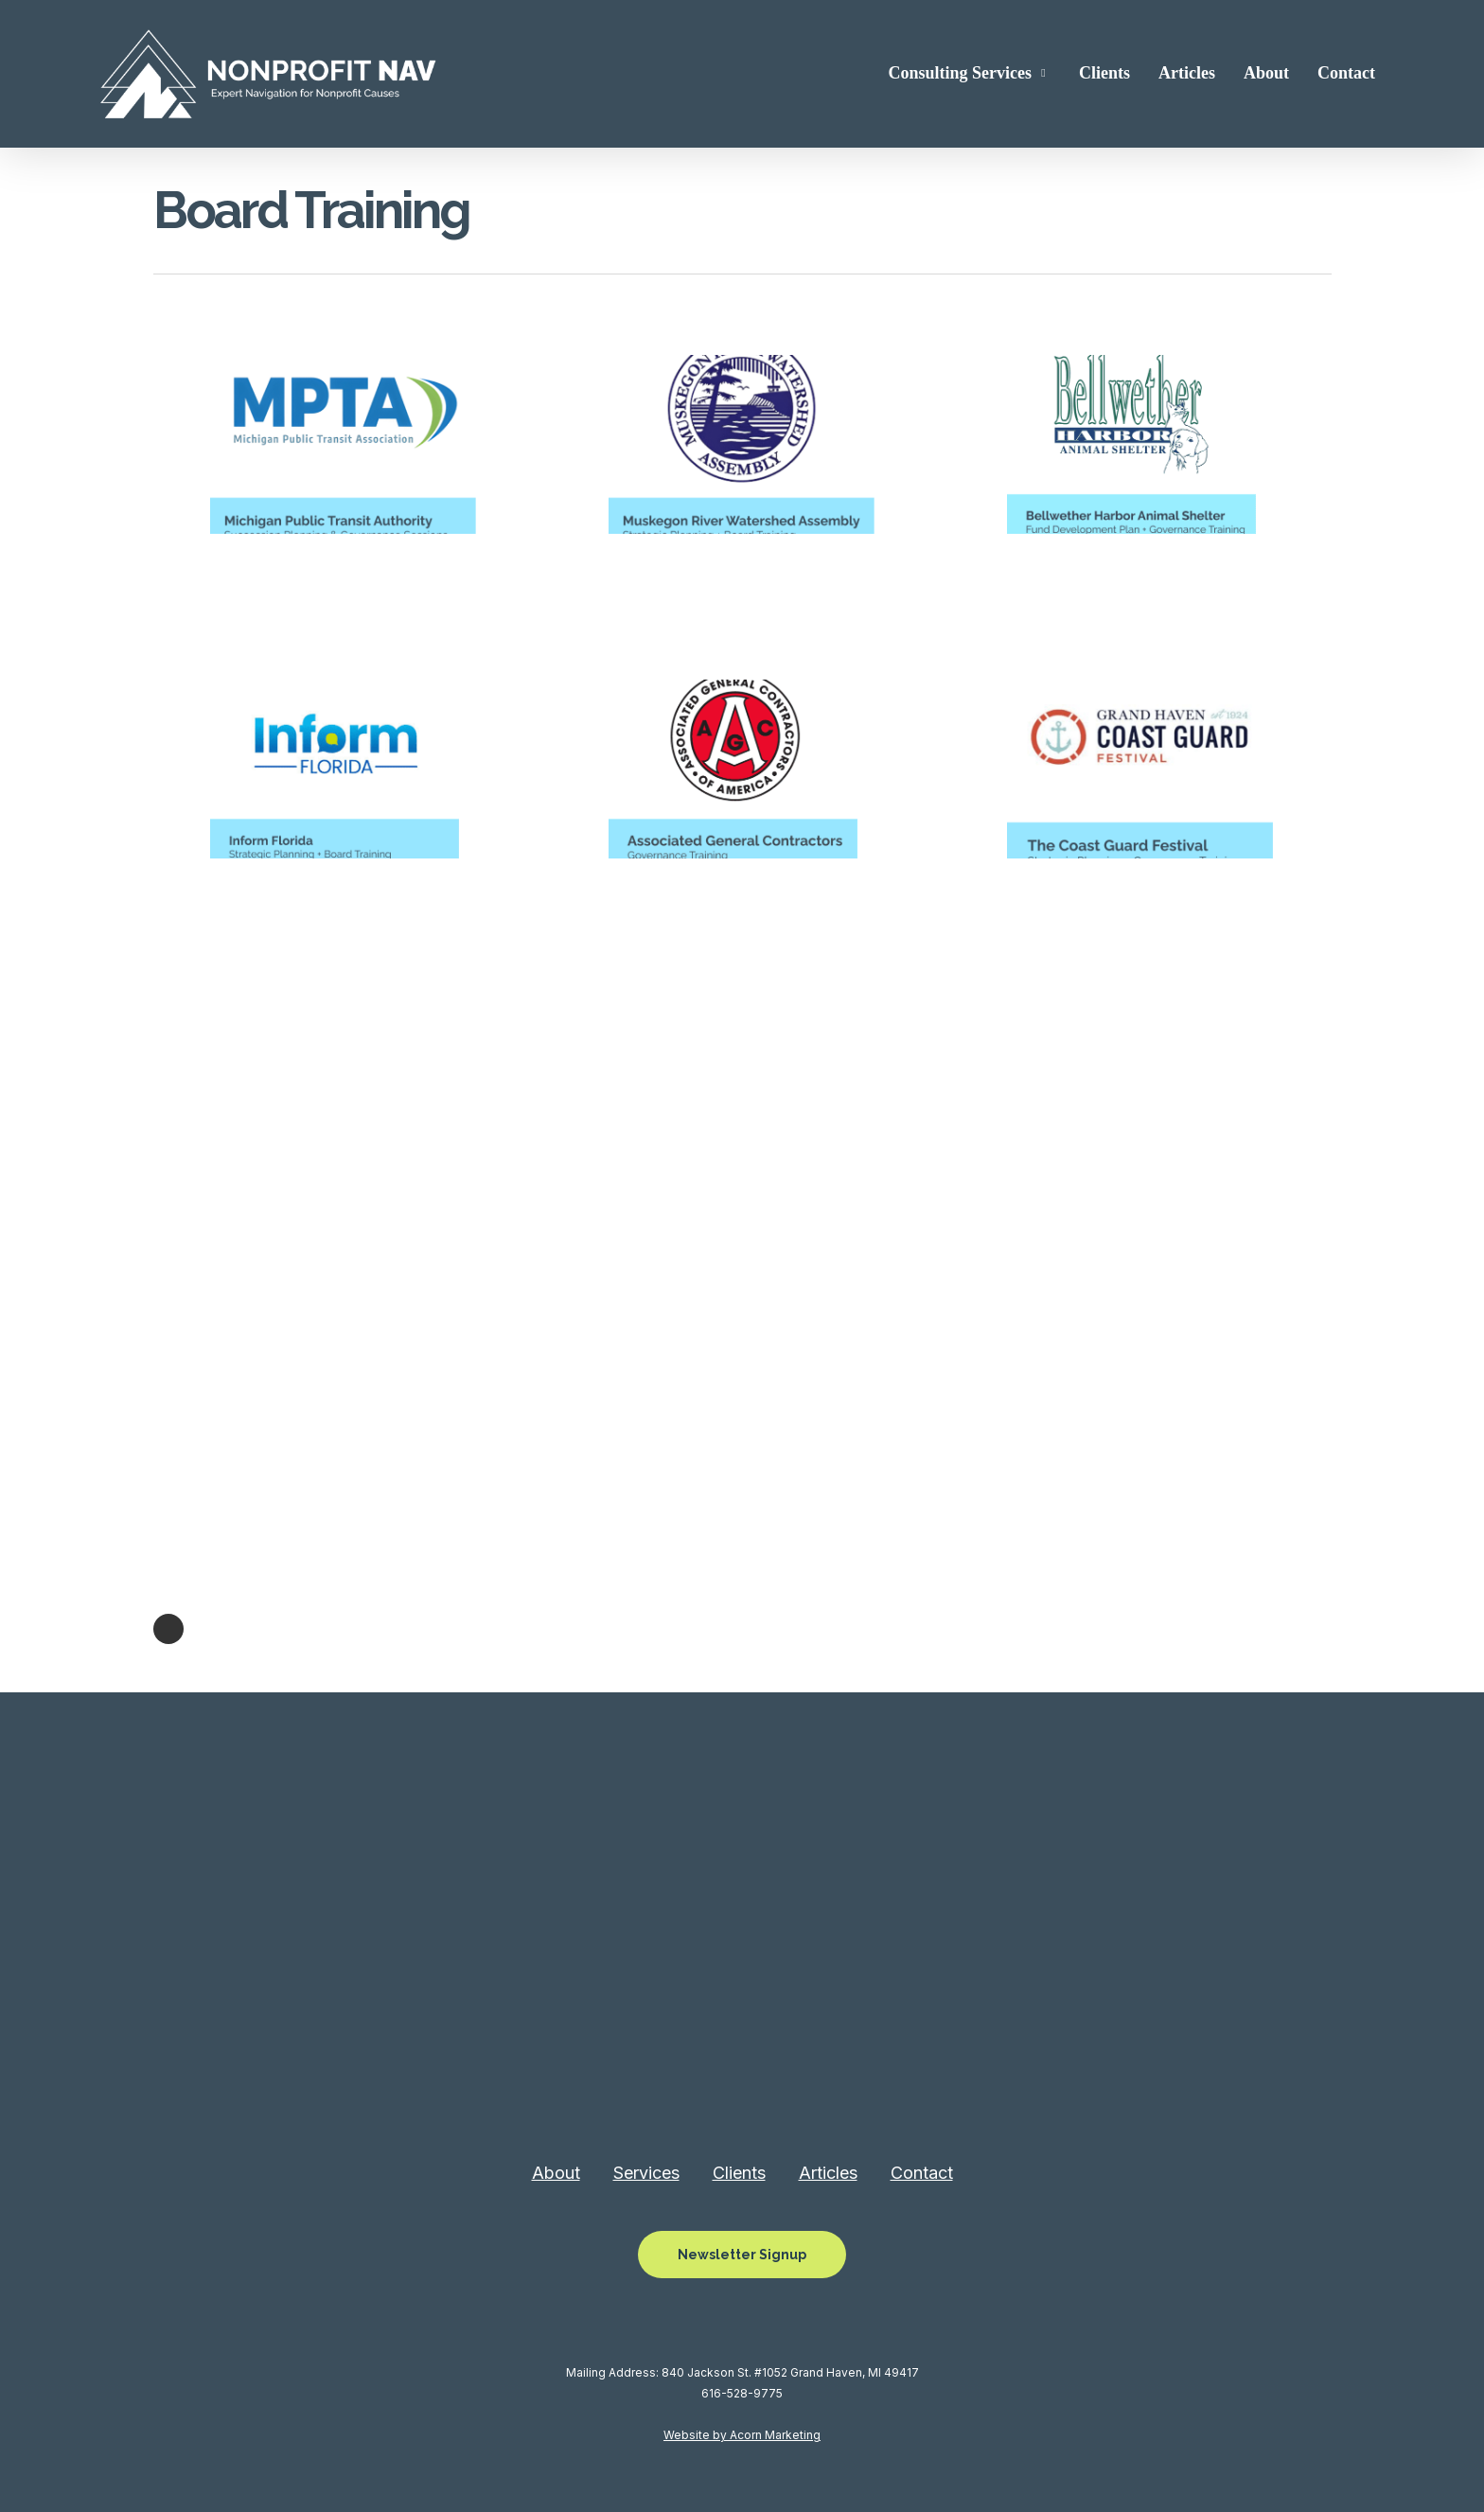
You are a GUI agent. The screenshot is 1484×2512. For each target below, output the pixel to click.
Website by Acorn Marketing (742, 2435)
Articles (828, 2173)
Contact (922, 2173)
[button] (742, 2254)
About (556, 2173)
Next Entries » (168, 1629)
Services (646, 2173)
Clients (739, 2173)
